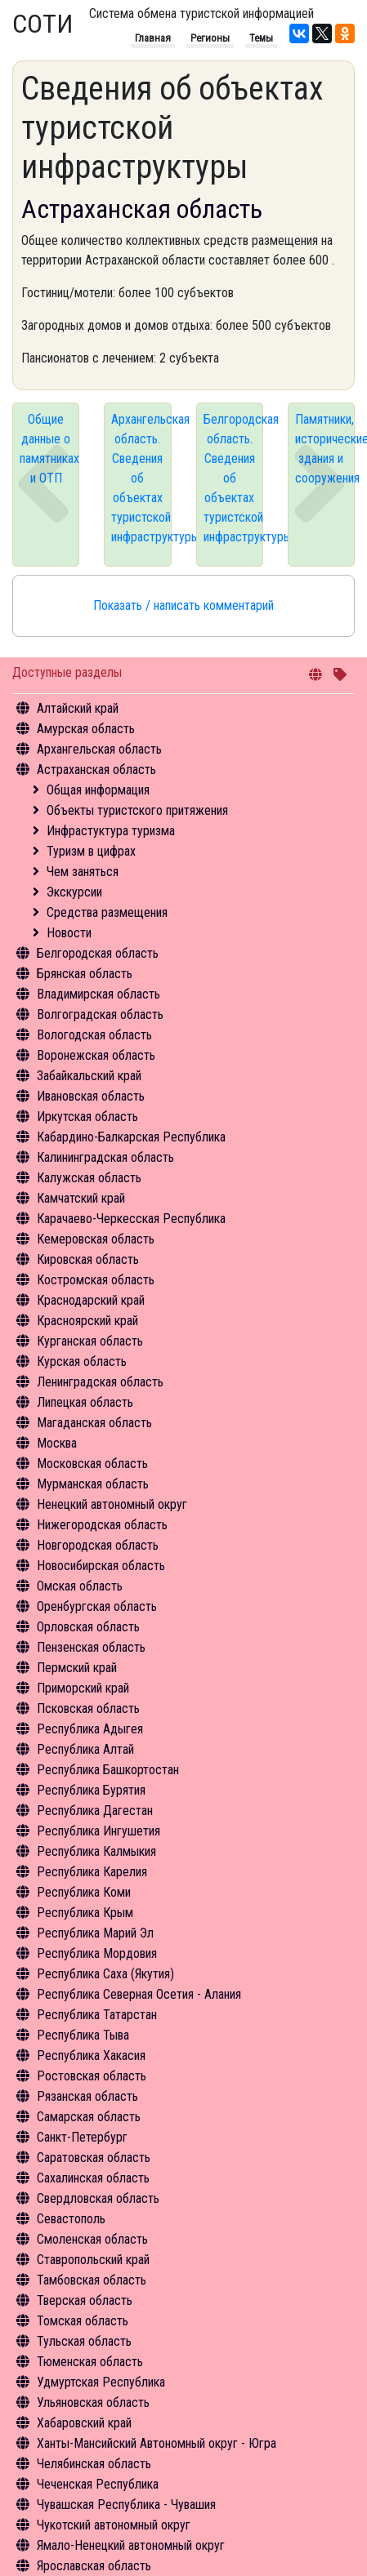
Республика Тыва (83, 2035)
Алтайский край (78, 708)
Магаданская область (94, 1422)
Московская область (92, 1463)
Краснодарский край (91, 1300)
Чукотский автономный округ (113, 2525)
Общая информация (98, 790)
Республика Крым (85, 1912)
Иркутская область (87, 1116)
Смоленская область (92, 2239)
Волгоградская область (100, 1014)
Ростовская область (91, 2076)
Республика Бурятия (91, 1790)
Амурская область (86, 728)
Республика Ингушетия (98, 1831)
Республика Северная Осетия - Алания (139, 1994)
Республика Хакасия (91, 2055)
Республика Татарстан (97, 2014)
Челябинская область (94, 2463)
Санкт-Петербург (82, 2137)
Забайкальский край (89, 1075)
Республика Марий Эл (95, 1933)
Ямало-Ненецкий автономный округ (131, 2545)
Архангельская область (99, 749)
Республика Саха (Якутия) (105, 1974)
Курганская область (90, 1341)
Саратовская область (93, 2157)
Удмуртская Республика (101, 2382)
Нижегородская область (102, 1525)
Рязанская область (87, 2096)
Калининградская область (105, 1157)
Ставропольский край (93, 2259)
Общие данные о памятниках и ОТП (49, 449)
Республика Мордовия (97, 1953)
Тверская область (84, 2300)
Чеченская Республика (98, 2484)
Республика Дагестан (95, 1810)
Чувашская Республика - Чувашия (126, 2504)
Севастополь (71, 2219)
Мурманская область (93, 1484)
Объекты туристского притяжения (137, 810)
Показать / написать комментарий (183, 605)
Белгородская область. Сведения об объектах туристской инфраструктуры (233, 478)
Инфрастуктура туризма (111, 831)
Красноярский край (87, 1320)
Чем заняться (83, 871)
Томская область (82, 2321)
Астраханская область (96, 769)
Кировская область (88, 1259)
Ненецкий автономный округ (112, 1504)
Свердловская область (98, 2198)
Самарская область (89, 2116)
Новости (69, 933)
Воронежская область (96, 1055)
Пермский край (77, 1667)
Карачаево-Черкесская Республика (131, 1218)
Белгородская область (98, 953)
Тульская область (84, 2341)
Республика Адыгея (90, 1729)
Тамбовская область (91, 2280)
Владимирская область (98, 994)
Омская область (80, 1586)
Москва (57, 1443)
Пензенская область (91, 1647)
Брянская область (84, 973)
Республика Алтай (85, 1749)
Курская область (82, 1361)
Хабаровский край (84, 2423)
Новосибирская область (101, 1565)
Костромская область (95, 1280)
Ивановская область (91, 1096)
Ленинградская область (100, 1382)
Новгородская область (98, 1545)
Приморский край (83, 1688)
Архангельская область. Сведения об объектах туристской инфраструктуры (141, 478)
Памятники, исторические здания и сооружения (325, 449)
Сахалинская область (93, 2178)
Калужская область (89, 1178)
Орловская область (88, 1627)
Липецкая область (85, 1402)
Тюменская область (90, 2361)
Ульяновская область (93, 2402)
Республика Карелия (92, 1872)
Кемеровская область (95, 1239)
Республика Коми (84, 1892)
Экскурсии (74, 892)
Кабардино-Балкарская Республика (131, 1137)
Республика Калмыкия (96, 1851)
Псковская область (88, 1708)
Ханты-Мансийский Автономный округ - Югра (156, 2443)
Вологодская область (94, 1035)
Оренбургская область (97, 1606)
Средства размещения (107, 912)
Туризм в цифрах (91, 851)
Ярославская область (94, 2566)
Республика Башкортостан (108, 1769)
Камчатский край (81, 1198)
